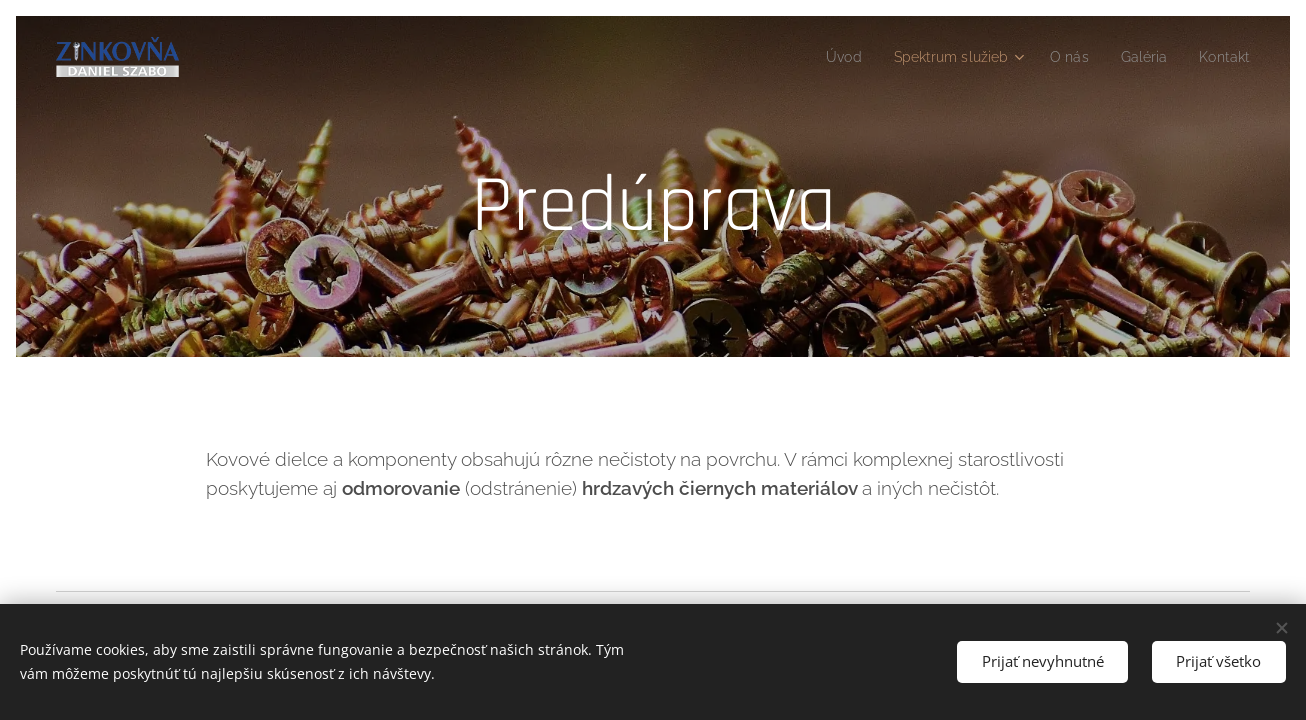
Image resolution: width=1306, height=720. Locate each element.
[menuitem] (820, 57)
